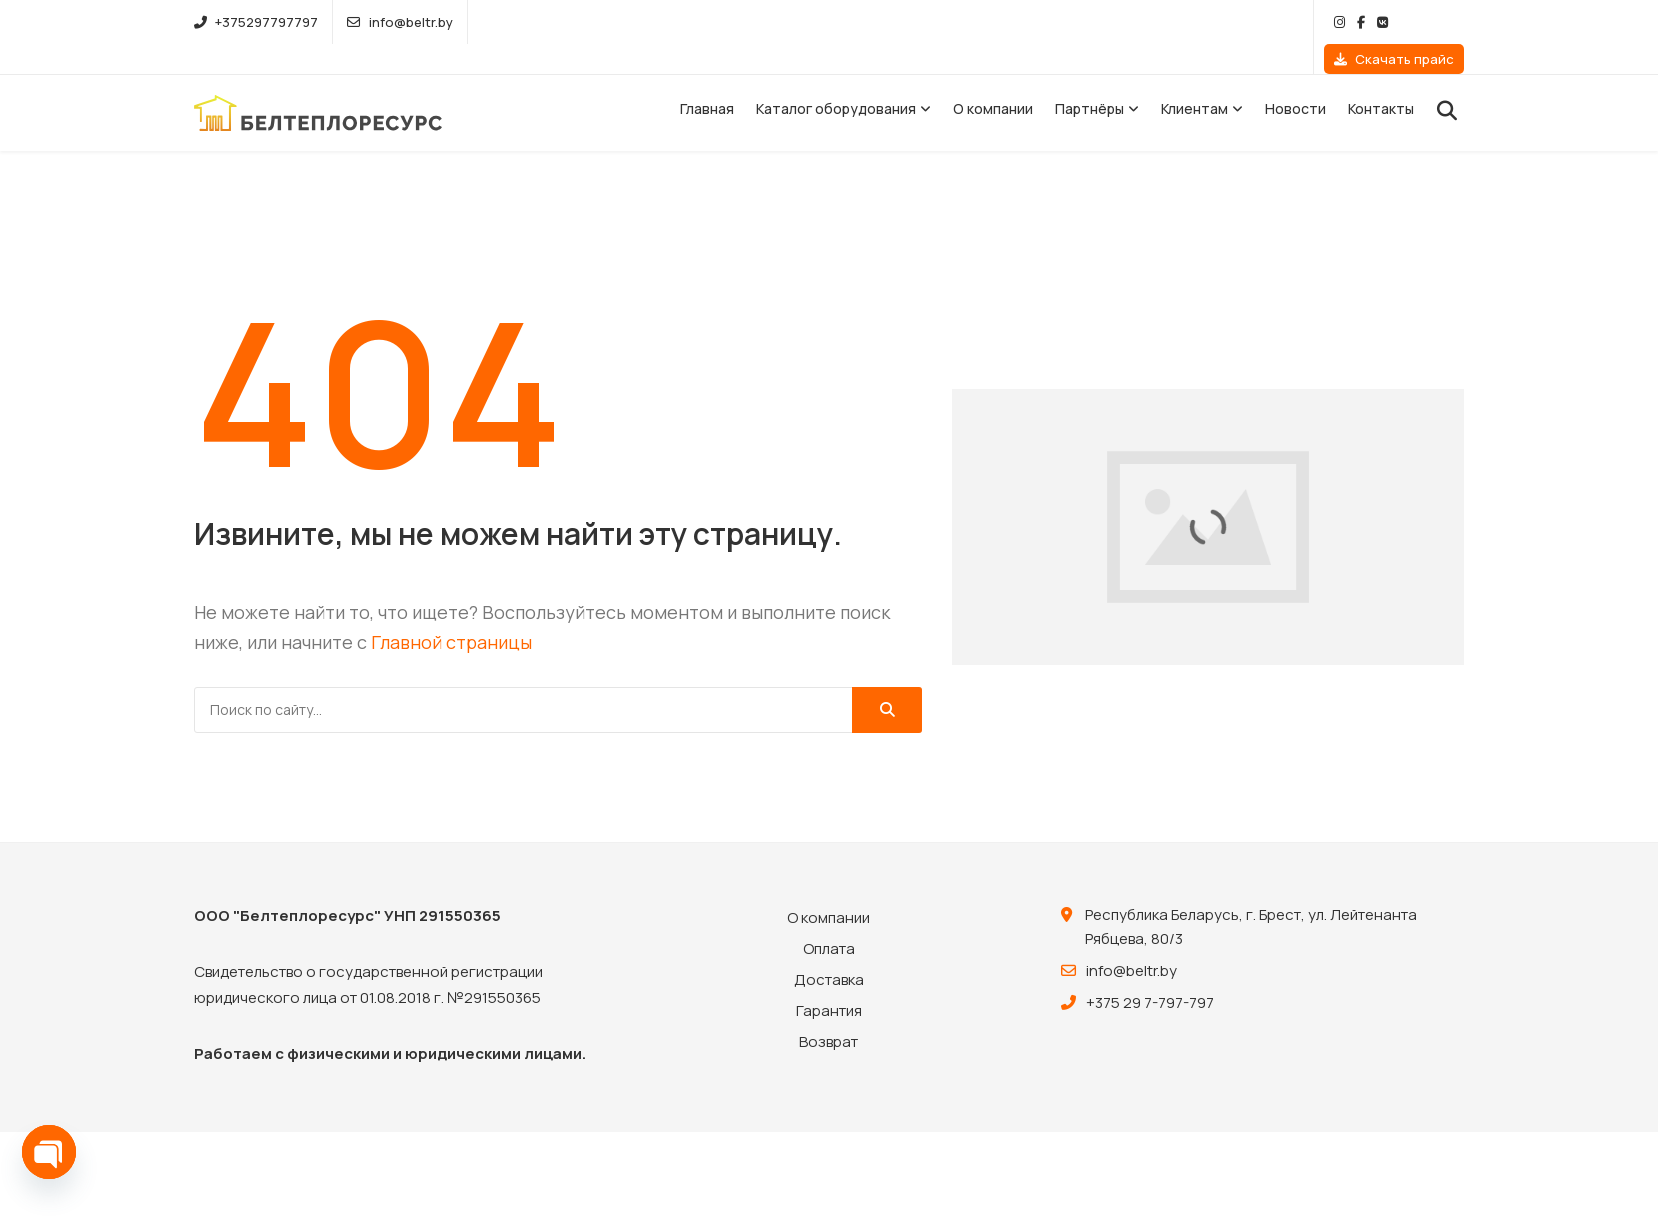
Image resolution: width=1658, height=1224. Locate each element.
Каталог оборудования (836, 78)
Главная (707, 78)
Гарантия (829, 980)
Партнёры (1089, 78)
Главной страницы (451, 612)
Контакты (1381, 78)
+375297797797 (256, 22)
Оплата (829, 918)
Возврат (828, 1011)
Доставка (829, 949)
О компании (993, 78)
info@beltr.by (399, 22)
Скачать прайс (1394, 22)
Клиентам (1194, 78)
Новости (1295, 78)
